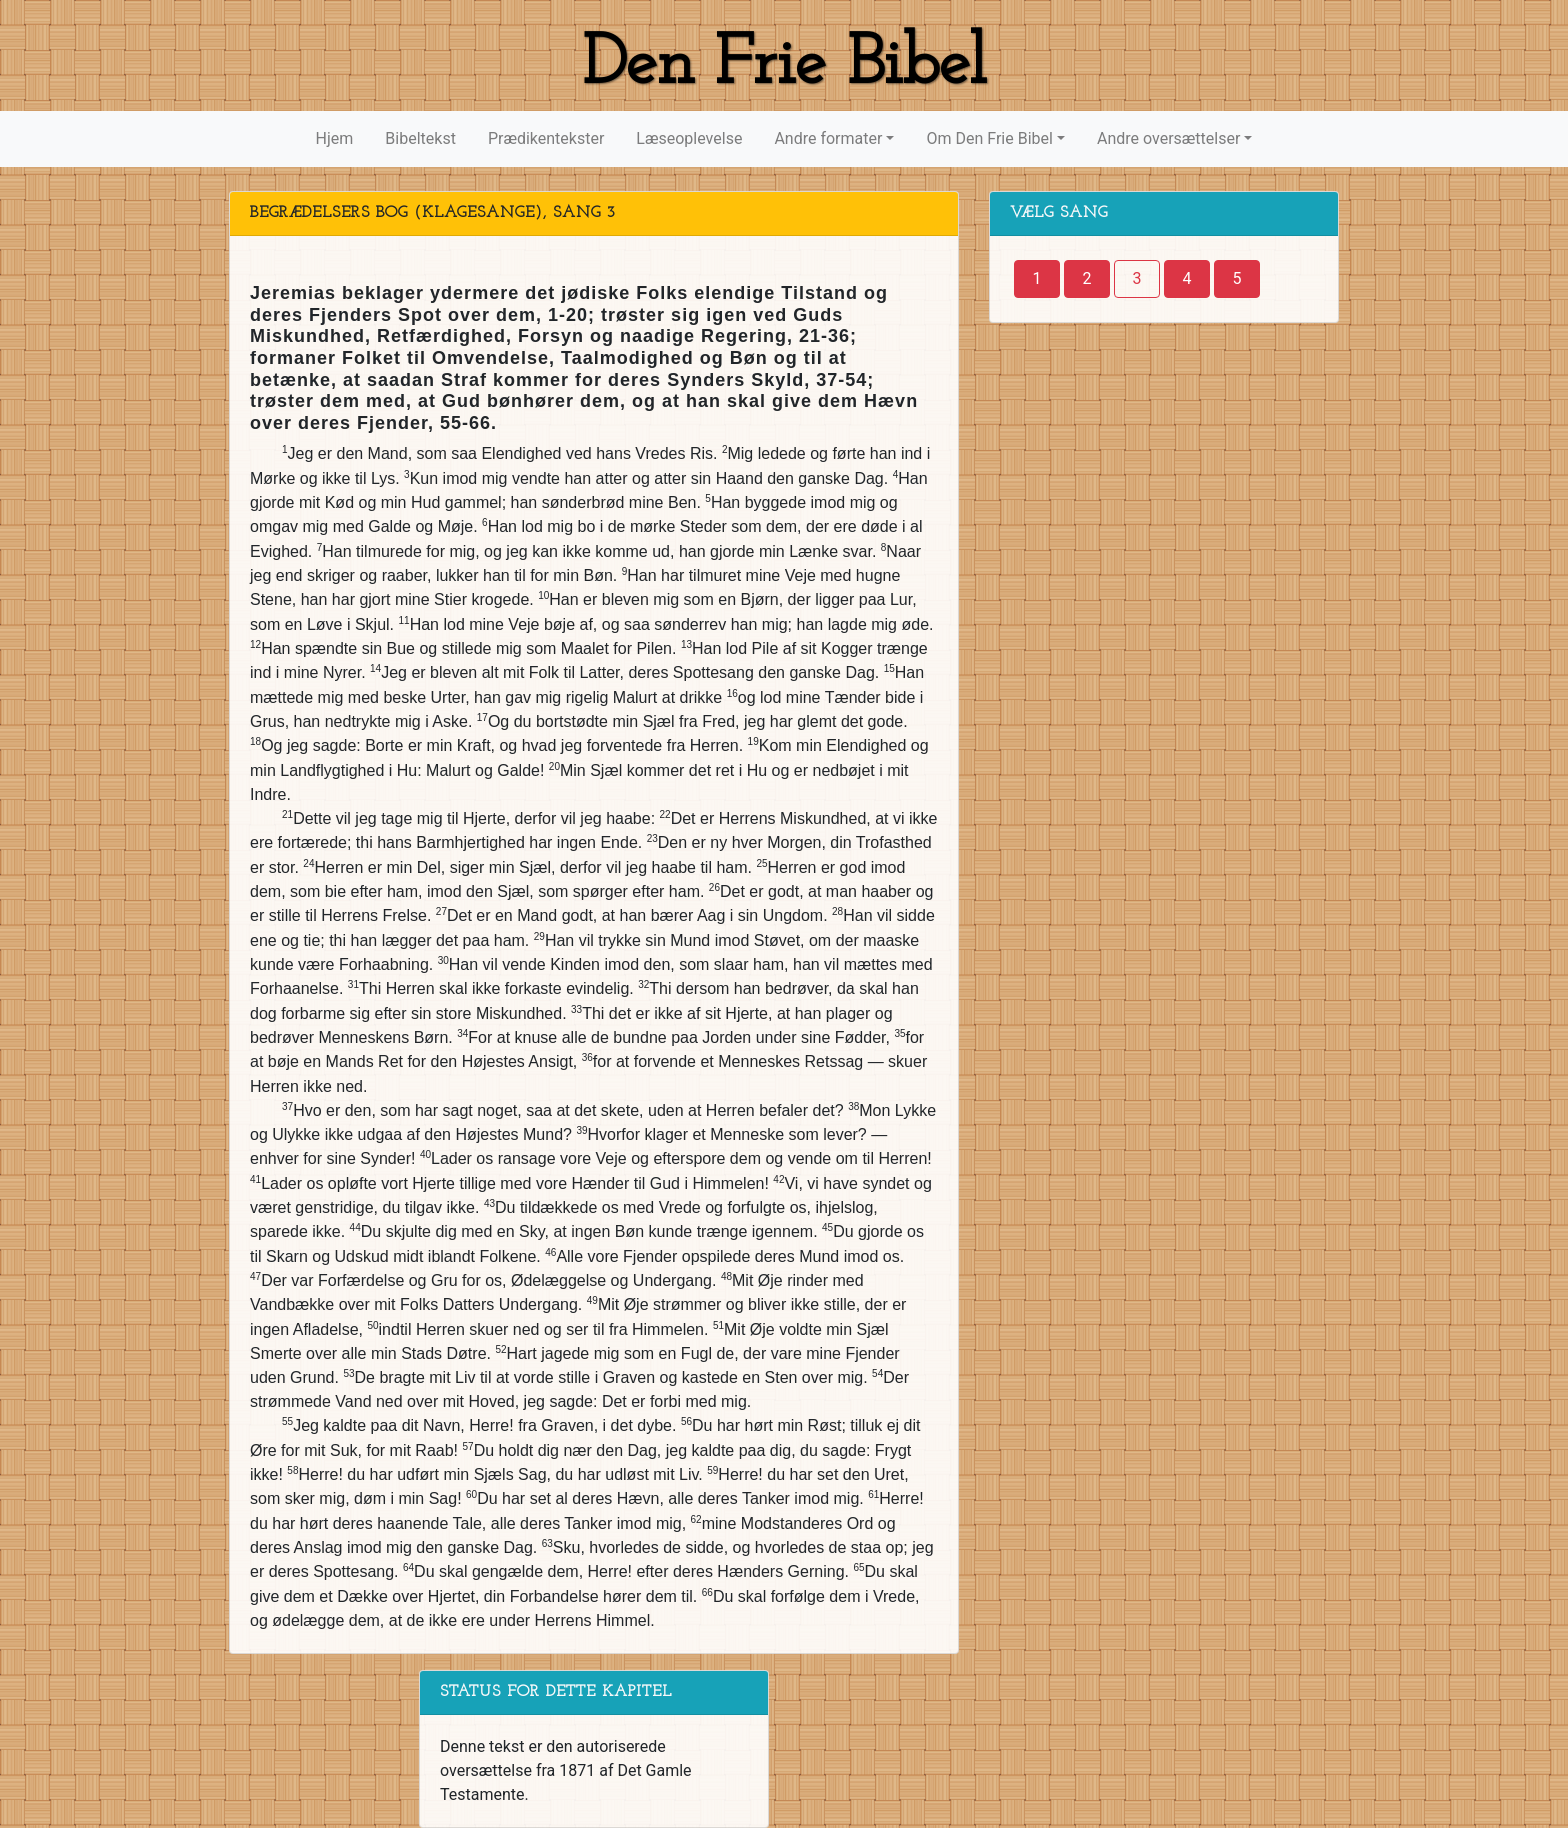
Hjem (335, 138)
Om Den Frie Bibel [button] (989, 138)
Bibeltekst (420, 138)
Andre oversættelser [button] (1168, 138)
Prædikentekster (546, 138)
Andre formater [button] (828, 138)
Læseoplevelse (689, 138)
